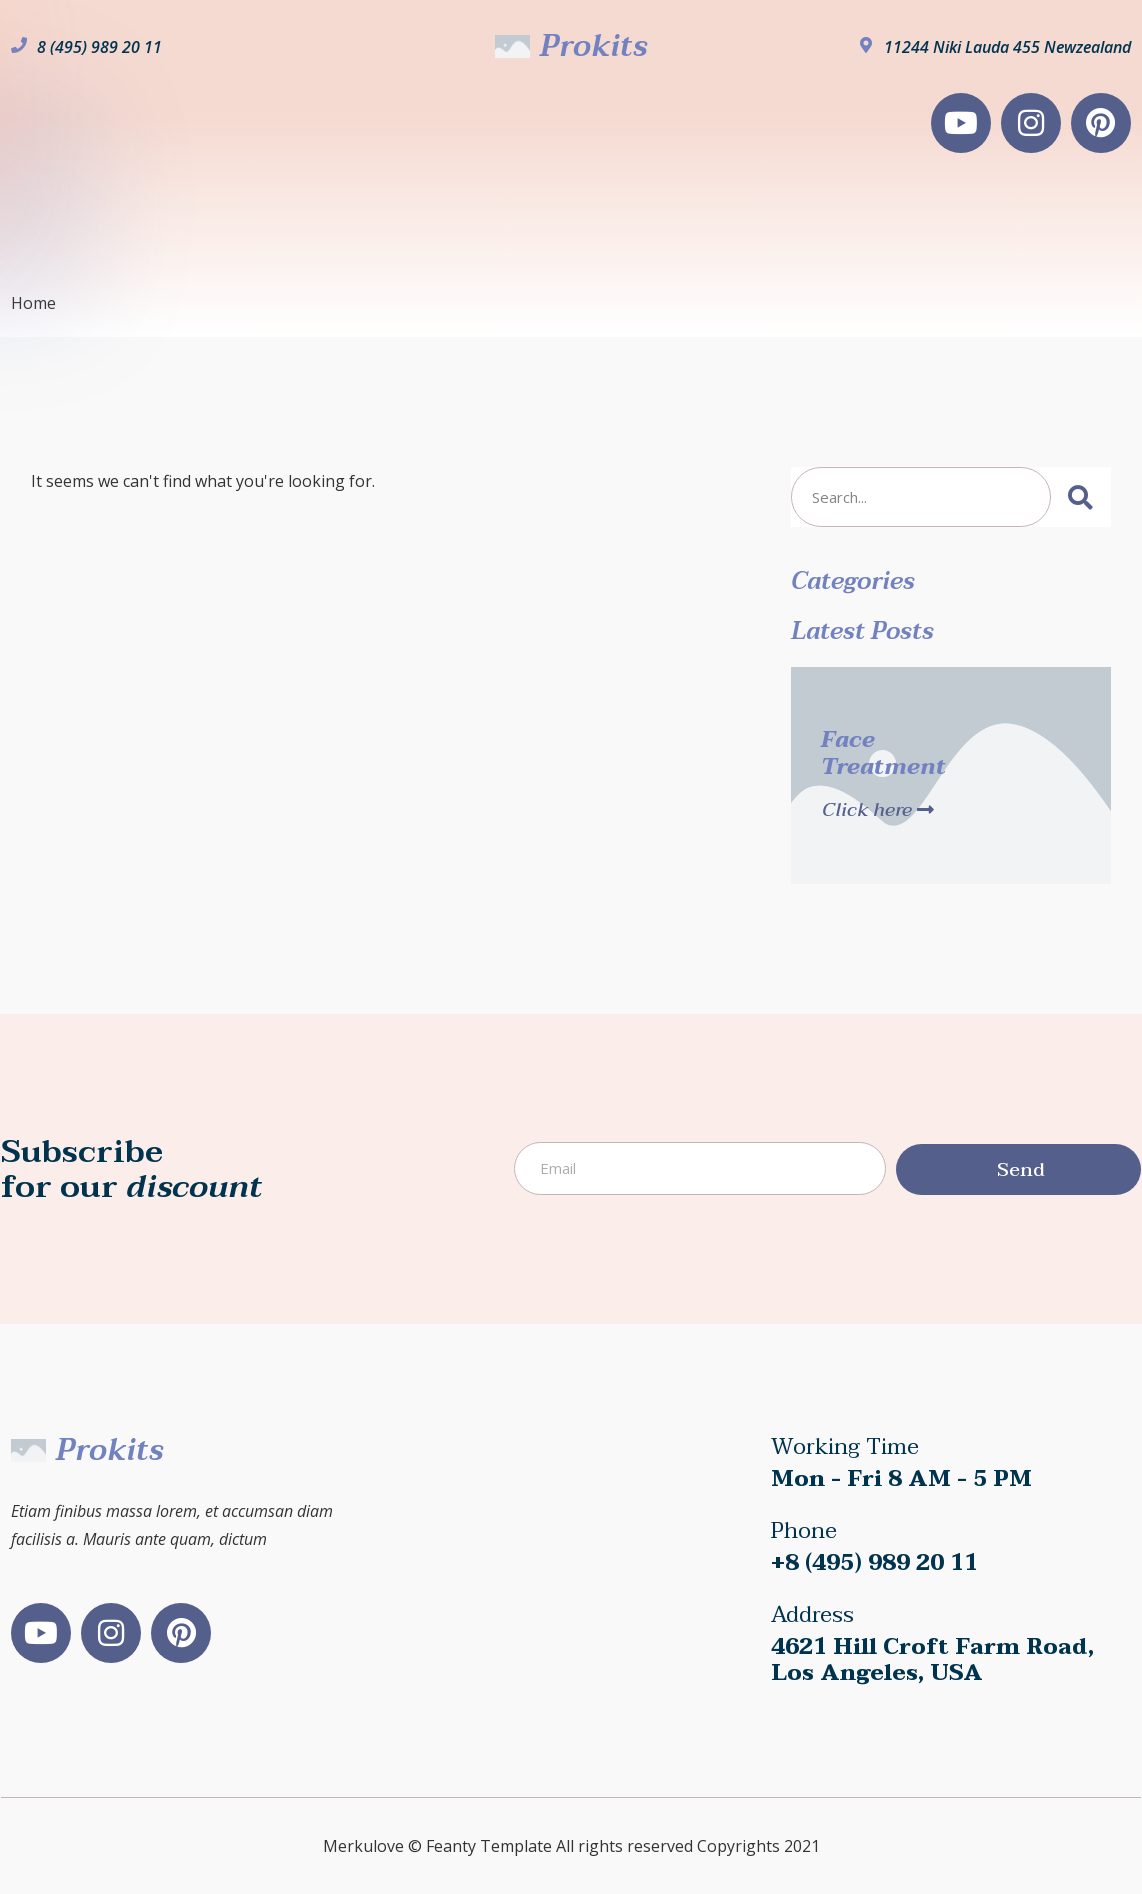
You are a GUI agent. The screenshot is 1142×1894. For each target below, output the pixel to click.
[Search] (1081, 497)
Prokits (593, 46)
